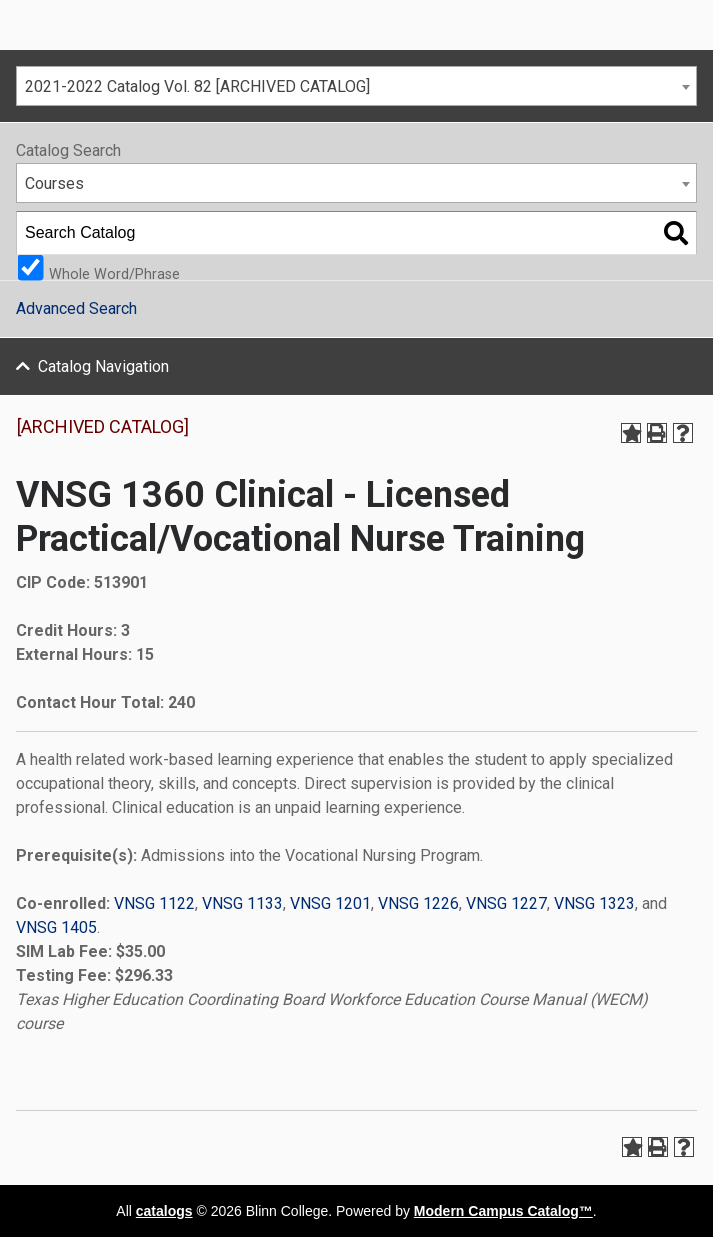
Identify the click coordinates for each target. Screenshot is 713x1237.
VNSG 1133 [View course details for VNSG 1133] (242, 903)
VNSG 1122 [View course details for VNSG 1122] (154, 903)
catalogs (164, 1211)
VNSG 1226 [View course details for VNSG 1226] (418, 903)
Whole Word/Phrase (114, 273)
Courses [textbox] (54, 183)
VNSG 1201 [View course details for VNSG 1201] (330, 903)
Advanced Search (76, 308)
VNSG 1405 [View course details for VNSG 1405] (56, 927)
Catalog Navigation (103, 366)
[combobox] (356, 86)
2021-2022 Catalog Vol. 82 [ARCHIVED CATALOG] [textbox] (197, 86)
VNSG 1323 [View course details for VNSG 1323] (594, 903)
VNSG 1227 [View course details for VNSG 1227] (506, 903)
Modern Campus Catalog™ (503, 1211)
